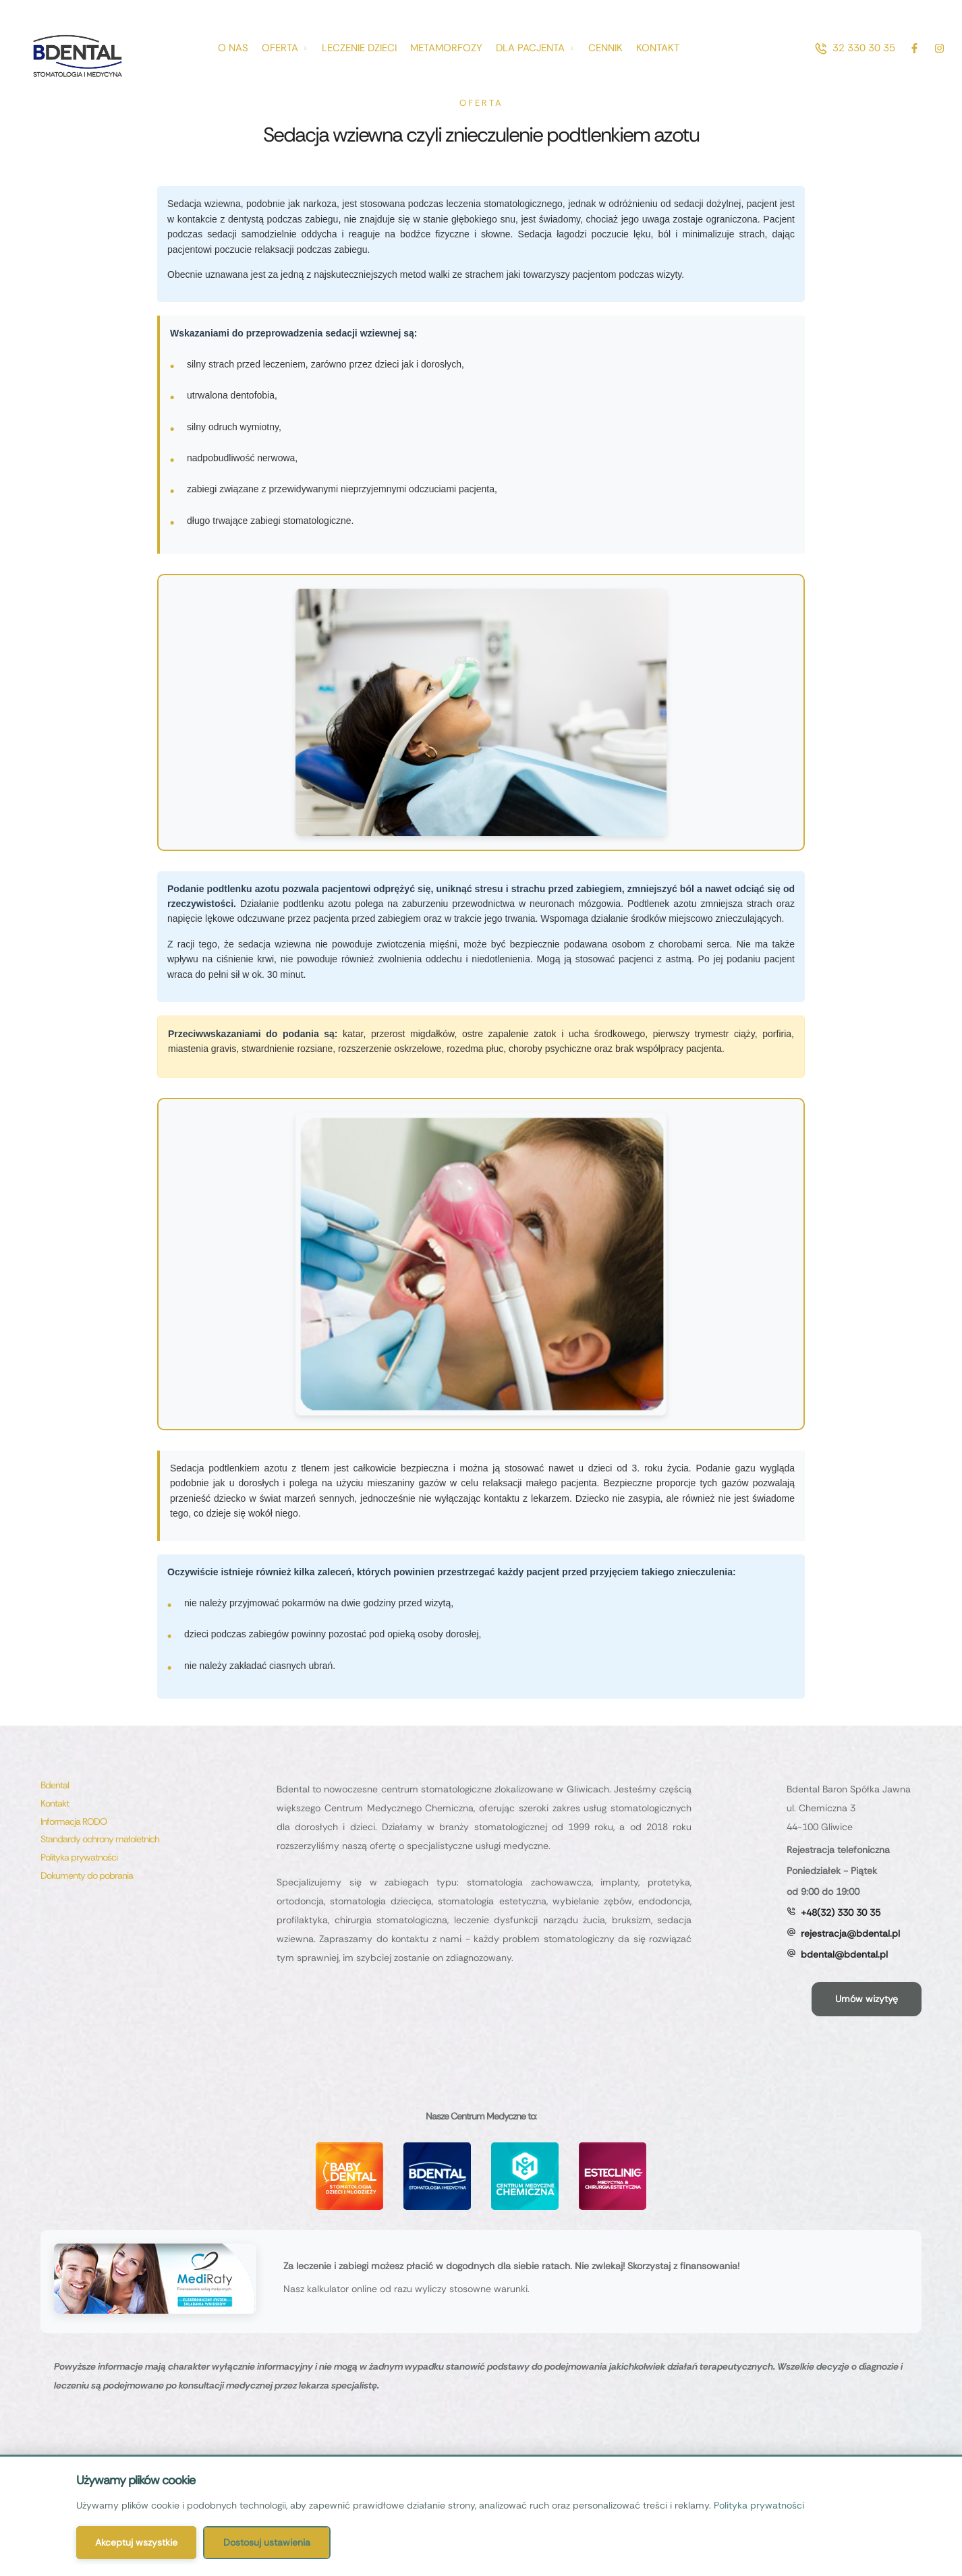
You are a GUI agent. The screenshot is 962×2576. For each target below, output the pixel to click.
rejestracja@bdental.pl (850, 1933)
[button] (854, 48)
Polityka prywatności (759, 2505)
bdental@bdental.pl (844, 1954)
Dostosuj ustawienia (266, 2542)
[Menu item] (233, 48)
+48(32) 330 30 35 (840, 1912)
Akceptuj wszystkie (136, 2542)
